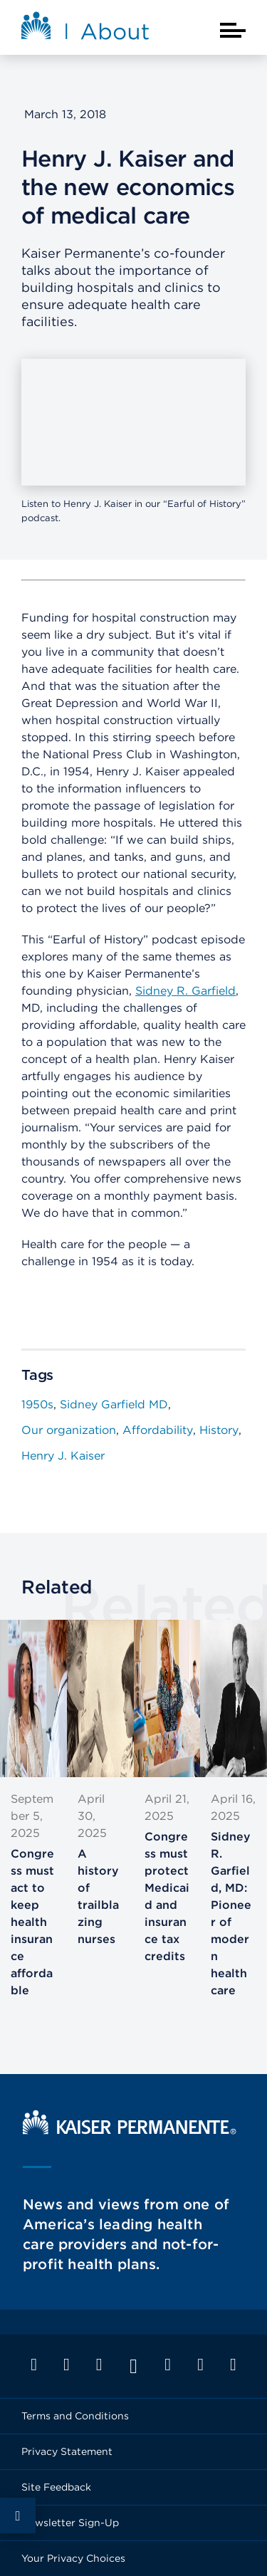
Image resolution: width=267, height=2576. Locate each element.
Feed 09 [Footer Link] (232, 2364)
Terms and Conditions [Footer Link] (75, 2415)
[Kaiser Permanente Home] (129, 2130)
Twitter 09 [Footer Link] (66, 2364)
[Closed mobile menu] (233, 30)
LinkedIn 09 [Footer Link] (99, 2364)
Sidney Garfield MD (114, 1404)
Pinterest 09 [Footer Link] (200, 2364)
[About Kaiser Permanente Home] (85, 30)
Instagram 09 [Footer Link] (168, 2364)
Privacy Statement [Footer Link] (66, 2451)
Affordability (157, 1430)
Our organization (68, 1430)
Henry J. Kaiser (63, 1455)
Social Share (18, 2515)
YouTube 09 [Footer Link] (133, 2366)
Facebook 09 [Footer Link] (34, 2364)
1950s (37, 1404)
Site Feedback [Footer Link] (56, 2487)
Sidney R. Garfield (185, 991)
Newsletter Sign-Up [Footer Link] (70, 2522)
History (219, 1430)
